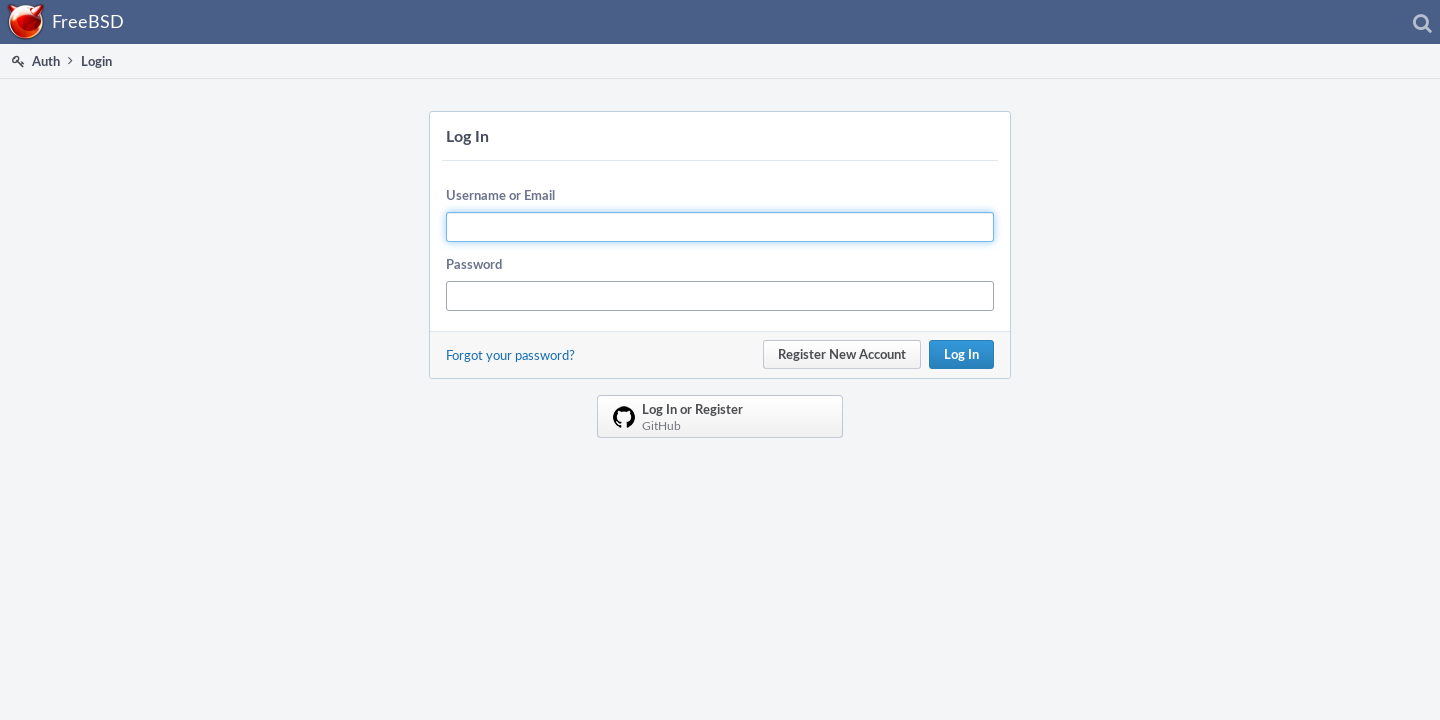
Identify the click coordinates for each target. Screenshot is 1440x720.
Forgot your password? (510, 355)
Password (474, 264)
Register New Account (842, 354)
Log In (961, 354)
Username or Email (500, 195)
